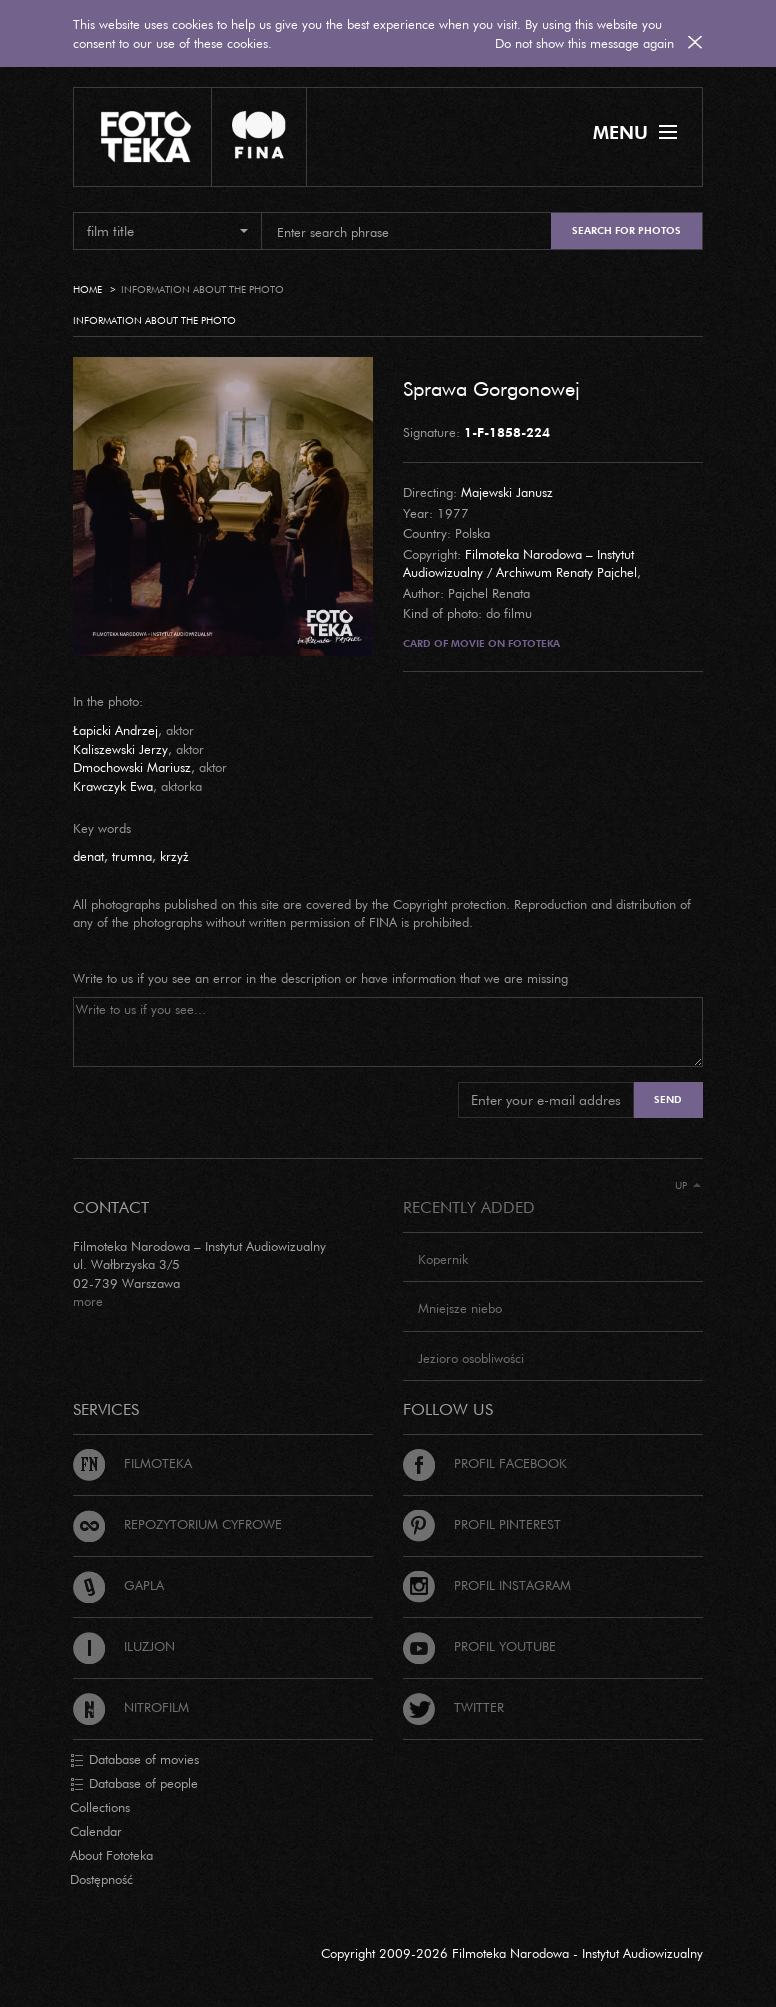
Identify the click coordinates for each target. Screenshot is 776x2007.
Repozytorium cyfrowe (177, 1524)
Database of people (134, 1784)
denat (88, 856)
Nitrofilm (131, 1707)
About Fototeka (111, 1855)
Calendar (96, 1831)
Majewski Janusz (507, 492)
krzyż (174, 856)
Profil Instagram (487, 1585)
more (88, 1301)
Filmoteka (132, 1463)
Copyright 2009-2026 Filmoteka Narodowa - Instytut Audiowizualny (512, 1953)
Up (688, 1185)
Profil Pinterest (482, 1524)
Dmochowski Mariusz (132, 767)
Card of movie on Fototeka (481, 643)
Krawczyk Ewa (113, 786)
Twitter (453, 1707)
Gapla (118, 1585)
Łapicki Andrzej (115, 730)
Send (668, 1099)
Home (87, 289)
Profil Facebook (485, 1463)
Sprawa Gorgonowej (491, 388)
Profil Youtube (479, 1646)
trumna (132, 856)
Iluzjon (124, 1646)
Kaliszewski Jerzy (120, 749)
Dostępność (101, 1879)
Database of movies (134, 1760)
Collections (100, 1807)
